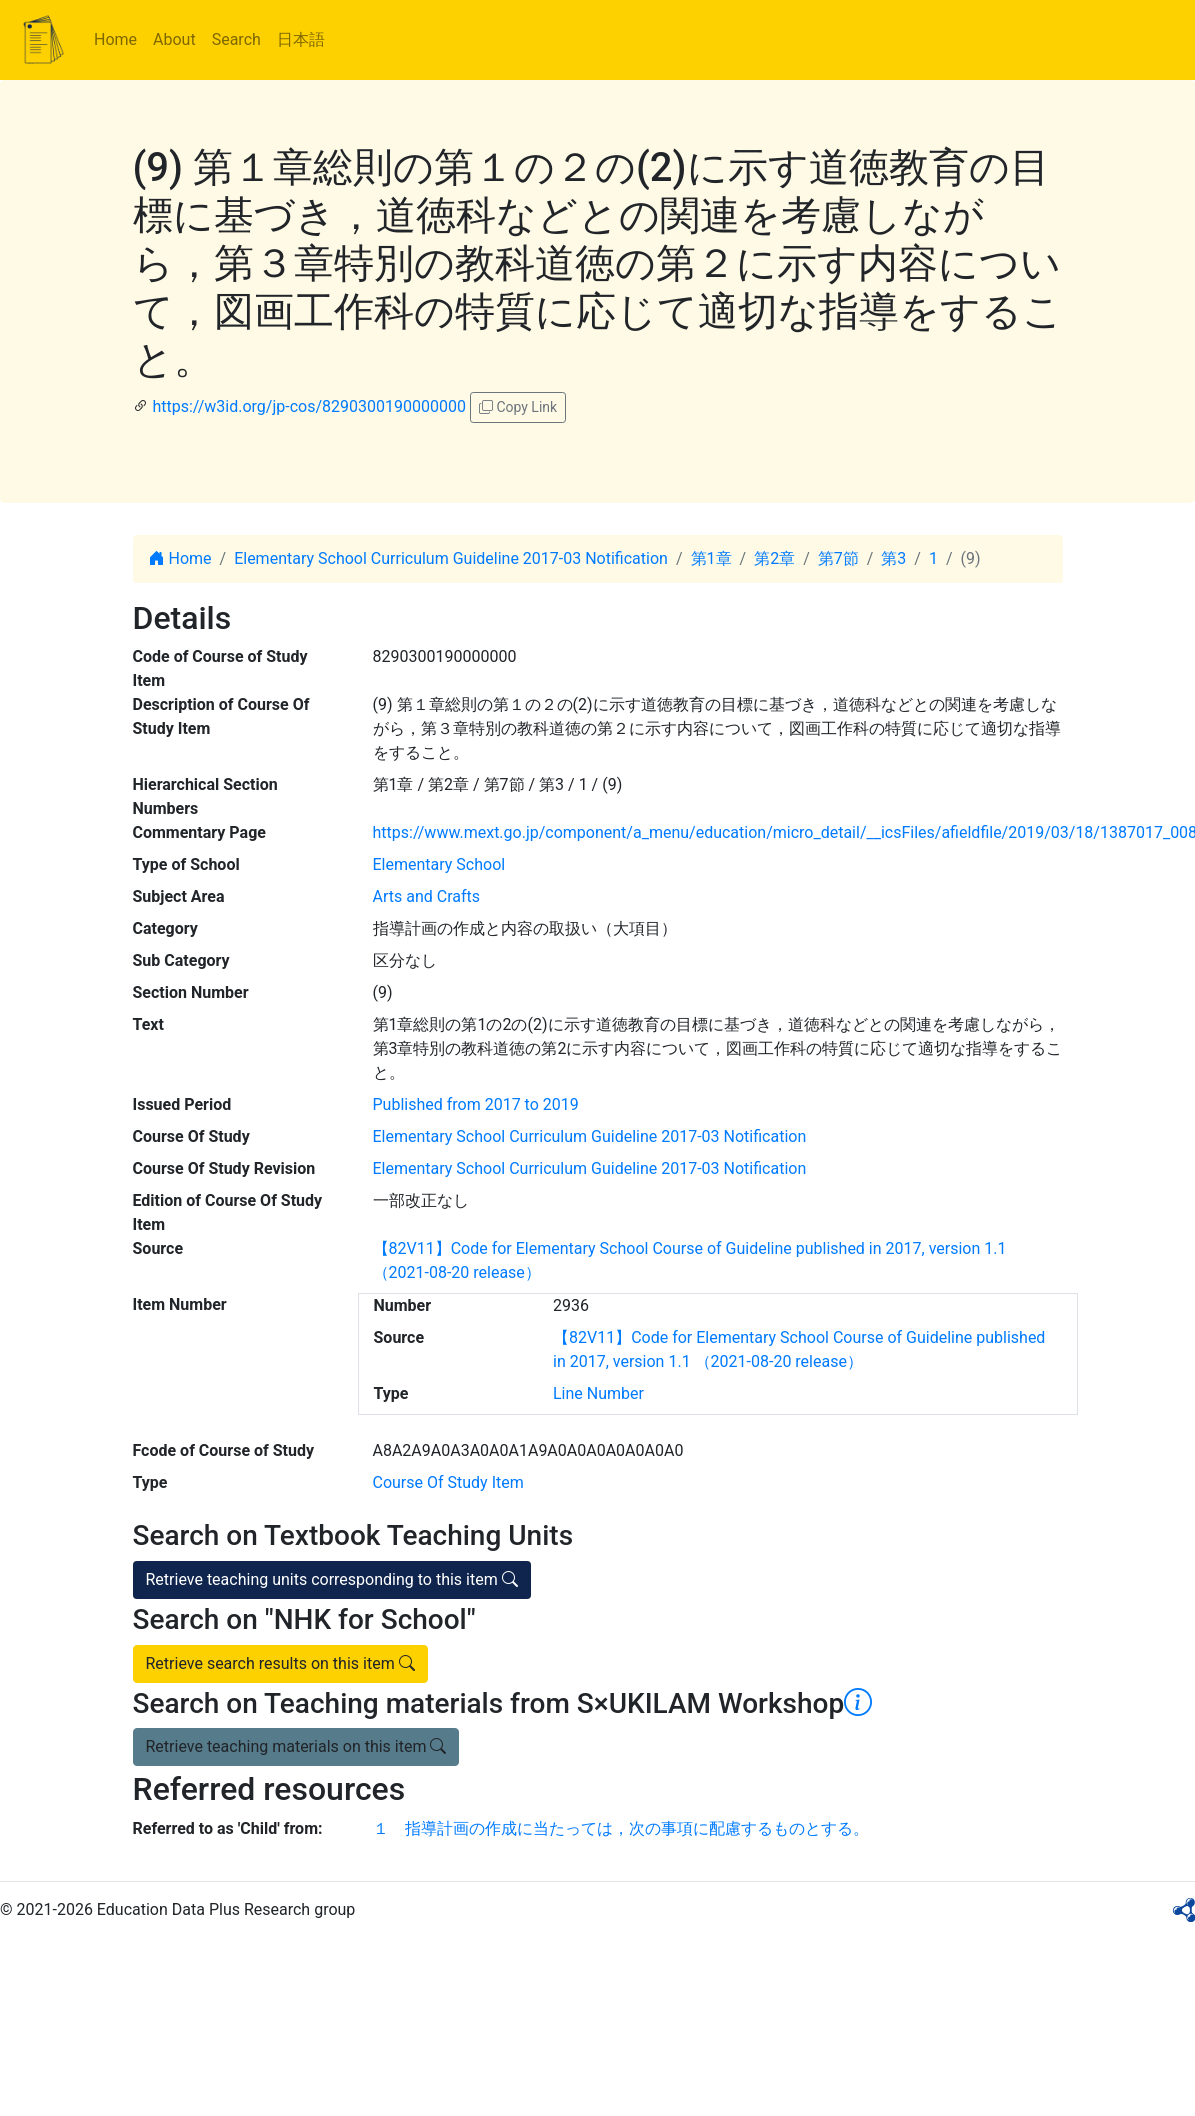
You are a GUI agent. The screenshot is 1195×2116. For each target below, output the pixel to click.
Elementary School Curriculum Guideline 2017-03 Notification (451, 558)
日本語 (301, 39)
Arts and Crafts (427, 896)
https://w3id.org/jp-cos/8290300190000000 (308, 406)
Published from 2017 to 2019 (476, 1104)
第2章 (774, 558)
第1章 (711, 558)
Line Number (598, 1393)
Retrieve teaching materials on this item (296, 1746)
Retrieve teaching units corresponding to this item (332, 1579)
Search (236, 39)
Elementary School (439, 864)
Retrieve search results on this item (280, 1663)
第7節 (838, 558)
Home (115, 39)
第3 (893, 558)
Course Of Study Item (448, 1482)
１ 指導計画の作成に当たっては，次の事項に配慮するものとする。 (621, 1828)
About (174, 39)
